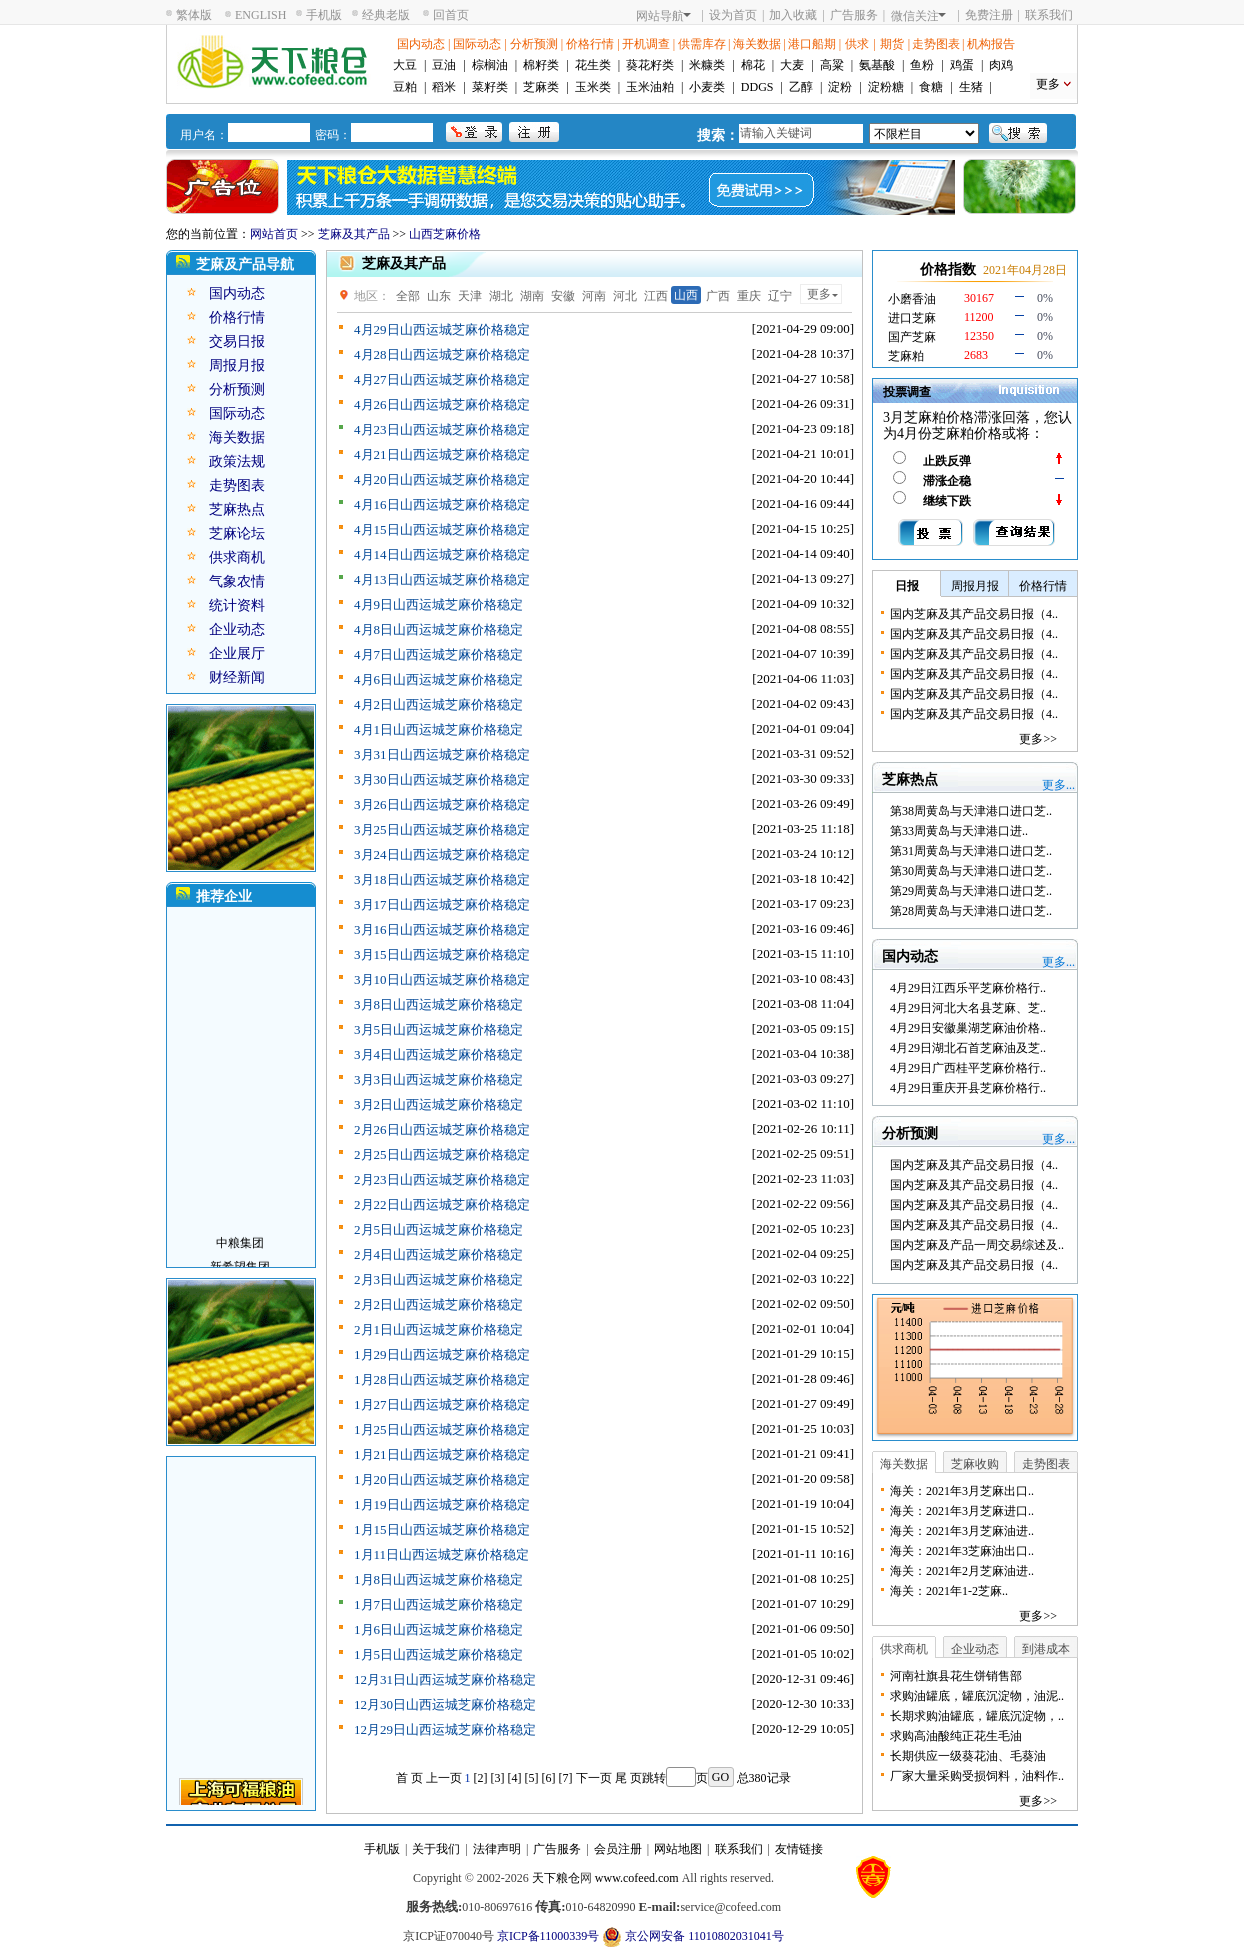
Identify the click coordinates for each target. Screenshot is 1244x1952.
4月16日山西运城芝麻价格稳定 (442, 504)
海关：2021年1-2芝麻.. (949, 1591)
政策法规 (237, 461)
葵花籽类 (650, 65)
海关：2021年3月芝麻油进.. (962, 1531)
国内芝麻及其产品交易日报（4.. (974, 614)
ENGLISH (260, 15)
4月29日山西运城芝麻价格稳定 (442, 329)
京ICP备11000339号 (548, 1936)
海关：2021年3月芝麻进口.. (962, 1511)
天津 (470, 296)
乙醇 (801, 87)
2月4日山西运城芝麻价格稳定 (438, 1254)
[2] (481, 1778)
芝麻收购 (975, 1464)
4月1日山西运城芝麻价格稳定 (438, 729)
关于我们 (436, 1849)
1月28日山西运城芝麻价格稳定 (442, 1379)
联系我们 (1049, 15)
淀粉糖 (886, 87)
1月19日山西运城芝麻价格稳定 (442, 1504)
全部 (408, 296)
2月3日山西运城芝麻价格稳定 (438, 1279)
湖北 (501, 296)
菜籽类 (490, 87)
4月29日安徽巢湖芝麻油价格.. (968, 1028)
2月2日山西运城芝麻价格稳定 (438, 1304)
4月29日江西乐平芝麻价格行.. (968, 988)
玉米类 (593, 87)
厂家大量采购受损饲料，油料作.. (977, 1776)
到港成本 (1046, 1649)
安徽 (563, 296)
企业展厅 (237, 653)
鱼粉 (922, 65)
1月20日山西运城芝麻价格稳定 (442, 1479)
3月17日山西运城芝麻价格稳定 (442, 904)
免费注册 (989, 15)
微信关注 (918, 16)
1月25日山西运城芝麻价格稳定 (442, 1429)
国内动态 (421, 44)
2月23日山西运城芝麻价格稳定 (442, 1179)
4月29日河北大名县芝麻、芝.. (968, 1008)
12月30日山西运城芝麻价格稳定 (445, 1704)
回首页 (451, 15)
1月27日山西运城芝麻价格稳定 (442, 1404)
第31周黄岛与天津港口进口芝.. (971, 851)
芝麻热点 (237, 509)
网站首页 (274, 234)
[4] (515, 1778)
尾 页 (628, 1778)
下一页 (594, 1778)
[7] (566, 1778)
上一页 (444, 1778)
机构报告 (991, 44)
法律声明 (497, 1849)
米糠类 (707, 65)
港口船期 (812, 44)
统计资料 (237, 605)
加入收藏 (793, 15)
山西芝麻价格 (445, 234)
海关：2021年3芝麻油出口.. (962, 1551)
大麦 (792, 65)
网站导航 (663, 16)
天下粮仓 (556, 1878)
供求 (857, 44)
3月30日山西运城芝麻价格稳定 (442, 779)
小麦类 (707, 87)
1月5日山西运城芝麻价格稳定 (438, 1654)
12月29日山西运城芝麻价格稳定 (445, 1729)
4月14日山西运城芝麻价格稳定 (442, 554)
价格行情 (590, 44)
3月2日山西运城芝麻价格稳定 (438, 1104)
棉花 (753, 65)
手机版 (324, 15)
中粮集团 (240, 1252)
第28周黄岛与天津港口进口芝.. (971, 911)
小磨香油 (912, 299)
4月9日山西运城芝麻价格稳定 (438, 604)
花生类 (593, 65)
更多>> (1038, 739)
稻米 (444, 87)
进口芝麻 (912, 318)
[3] (498, 1778)
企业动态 (237, 629)
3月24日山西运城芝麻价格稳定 (442, 854)
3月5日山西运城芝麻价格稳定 (438, 1029)
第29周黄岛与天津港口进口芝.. (971, 891)
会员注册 (618, 1849)
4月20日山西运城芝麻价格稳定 (442, 479)
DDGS (757, 87)
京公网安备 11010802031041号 (693, 1937)
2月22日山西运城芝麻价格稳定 (442, 1204)
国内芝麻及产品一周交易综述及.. (977, 1245)
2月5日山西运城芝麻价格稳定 (438, 1229)
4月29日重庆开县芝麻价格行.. (968, 1088)
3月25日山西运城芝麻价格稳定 (442, 829)
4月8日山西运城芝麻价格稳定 (438, 629)
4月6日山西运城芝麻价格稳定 (438, 679)
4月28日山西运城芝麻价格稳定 (442, 354)
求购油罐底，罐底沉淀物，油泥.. (977, 1696)
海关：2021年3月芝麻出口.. (962, 1491)
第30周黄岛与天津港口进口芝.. (971, 871)
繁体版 (194, 15)
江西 (656, 296)
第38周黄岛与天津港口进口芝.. (971, 811)
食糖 (931, 87)
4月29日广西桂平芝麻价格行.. (968, 1068)
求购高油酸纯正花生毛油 (956, 1736)
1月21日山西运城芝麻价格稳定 (442, 1454)
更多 (1048, 84)
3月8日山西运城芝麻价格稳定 (438, 1004)
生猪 (971, 87)
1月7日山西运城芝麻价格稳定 (438, 1604)
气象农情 (237, 581)
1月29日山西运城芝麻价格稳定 (442, 1354)
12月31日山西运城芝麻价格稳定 (445, 1679)
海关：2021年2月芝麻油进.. (962, 1571)
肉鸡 (1001, 65)
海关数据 (757, 44)
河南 (594, 296)
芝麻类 (541, 87)
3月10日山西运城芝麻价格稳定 (442, 979)
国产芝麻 (912, 337)
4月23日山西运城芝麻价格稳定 (442, 429)
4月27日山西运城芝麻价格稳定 (442, 379)
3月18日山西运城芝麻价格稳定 (442, 879)
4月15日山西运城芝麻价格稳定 (442, 529)
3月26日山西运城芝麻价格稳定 (442, 804)
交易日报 (237, 341)
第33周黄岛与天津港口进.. (959, 831)
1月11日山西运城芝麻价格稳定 (441, 1554)
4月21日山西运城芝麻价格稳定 (442, 454)
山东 (439, 296)
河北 (625, 296)
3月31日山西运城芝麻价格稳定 (442, 754)
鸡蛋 (962, 65)
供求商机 (237, 557)
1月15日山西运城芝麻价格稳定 (442, 1529)
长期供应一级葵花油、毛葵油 (968, 1756)
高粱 (832, 65)
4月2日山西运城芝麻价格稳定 (438, 704)
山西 (686, 295)
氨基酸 (877, 65)
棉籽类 (541, 65)
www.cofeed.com (637, 1878)
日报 (907, 586)
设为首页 (733, 15)
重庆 (749, 296)
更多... (1058, 785)
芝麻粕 (906, 356)
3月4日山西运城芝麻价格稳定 (438, 1054)
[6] (549, 1778)
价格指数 (948, 269)
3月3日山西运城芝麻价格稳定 (438, 1079)
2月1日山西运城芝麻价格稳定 (438, 1329)
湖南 (532, 296)
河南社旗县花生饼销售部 (956, 1676)
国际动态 (477, 44)
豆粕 (405, 87)
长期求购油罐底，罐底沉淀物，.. (977, 1716)
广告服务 (854, 15)
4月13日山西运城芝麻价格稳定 (442, 579)
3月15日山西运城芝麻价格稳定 (442, 954)
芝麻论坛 (237, 533)
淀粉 (840, 87)
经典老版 (386, 15)
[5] (532, 1778)
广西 (718, 296)
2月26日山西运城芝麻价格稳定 (442, 1129)
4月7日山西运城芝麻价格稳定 (438, 654)
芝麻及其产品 (354, 234)
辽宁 (780, 296)
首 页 (409, 1778)
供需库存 (702, 44)
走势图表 (936, 44)
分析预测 (534, 44)
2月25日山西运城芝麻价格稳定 (442, 1154)
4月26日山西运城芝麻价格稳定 (442, 404)
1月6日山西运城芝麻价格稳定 (438, 1629)
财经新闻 (237, 677)
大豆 (405, 65)
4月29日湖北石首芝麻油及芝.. (968, 1048)
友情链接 (799, 1849)
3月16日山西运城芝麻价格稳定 (442, 929)
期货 (892, 44)
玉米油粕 (650, 87)
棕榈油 (490, 65)
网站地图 (678, 1849)
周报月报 (237, 365)
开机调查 (646, 44)
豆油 (444, 65)
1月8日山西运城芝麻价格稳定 (438, 1579)
